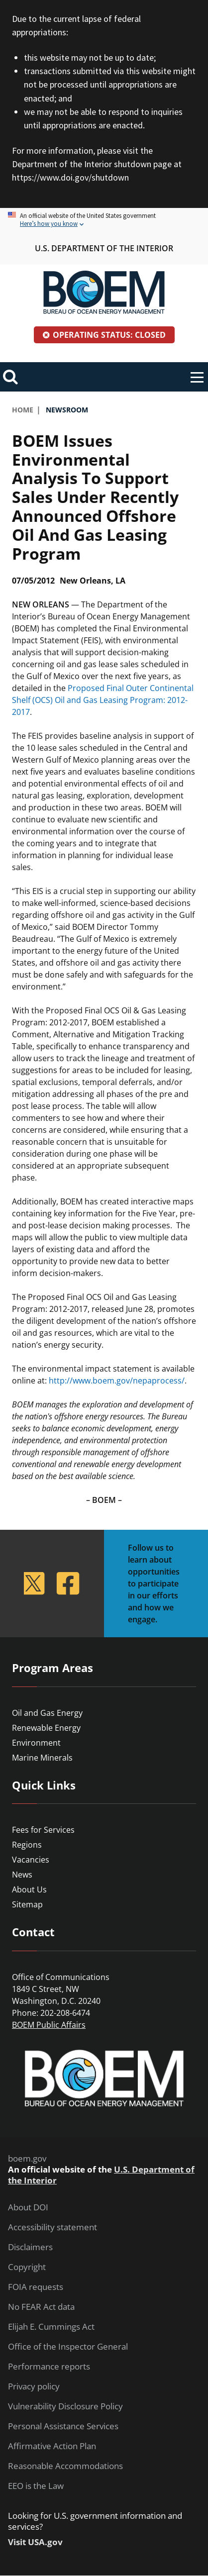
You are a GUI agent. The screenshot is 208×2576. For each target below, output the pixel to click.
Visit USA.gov (35, 2542)
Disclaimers (30, 2247)
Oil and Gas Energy (47, 1712)
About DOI (28, 2207)
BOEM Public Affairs (49, 2024)
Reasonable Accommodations (65, 2466)
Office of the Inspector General (68, 2346)
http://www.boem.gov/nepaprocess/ (117, 1380)
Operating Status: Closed (109, 334)
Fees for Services (43, 1829)
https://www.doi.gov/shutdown (70, 177)
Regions (27, 1844)
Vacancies (30, 1859)
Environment (36, 1742)
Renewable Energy (46, 1727)
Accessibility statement (52, 2227)
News (22, 1874)
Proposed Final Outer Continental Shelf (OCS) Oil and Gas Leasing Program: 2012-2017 (103, 700)
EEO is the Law (36, 2485)
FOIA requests (35, 2286)
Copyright (27, 2267)
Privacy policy (34, 2386)
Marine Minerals (42, 1757)
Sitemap (27, 1904)
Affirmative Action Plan (52, 2446)
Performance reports (49, 2366)
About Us (29, 1889)
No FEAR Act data (41, 2306)
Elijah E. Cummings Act (51, 2326)
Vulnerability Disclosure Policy (65, 2406)
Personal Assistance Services (63, 2426)
